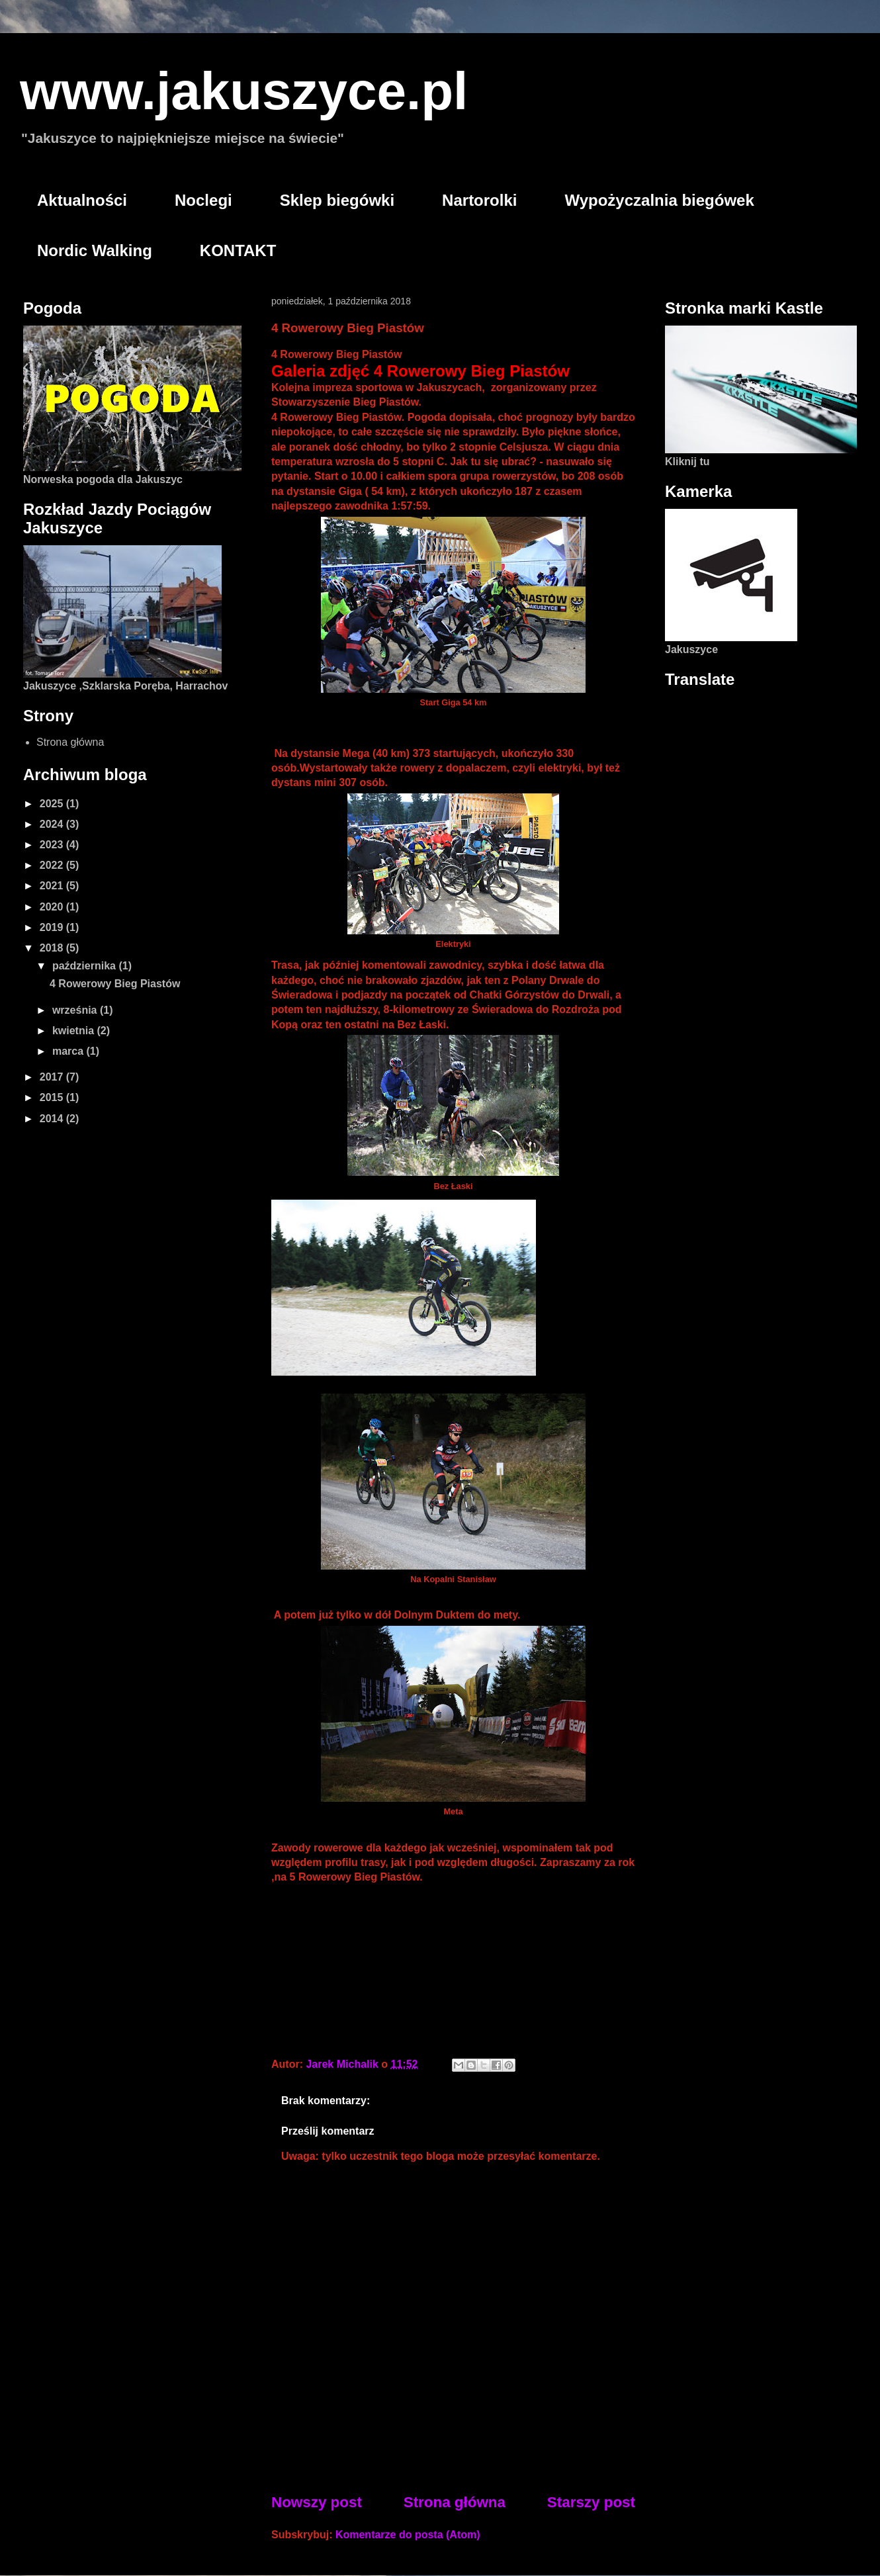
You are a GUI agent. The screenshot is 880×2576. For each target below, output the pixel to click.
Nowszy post (316, 2502)
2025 (53, 803)
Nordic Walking (94, 250)
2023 (53, 844)
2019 (53, 927)
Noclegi (203, 200)
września (76, 1010)
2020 (53, 906)
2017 (53, 1077)
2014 (53, 1118)
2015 (53, 1097)
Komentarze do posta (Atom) (407, 2534)
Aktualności (82, 200)
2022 (53, 865)
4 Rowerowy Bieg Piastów (115, 983)
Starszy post (591, 2502)
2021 (53, 885)
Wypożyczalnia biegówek (659, 200)
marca (69, 1051)
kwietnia (74, 1030)
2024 (53, 824)
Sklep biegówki (337, 200)
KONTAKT (238, 250)
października (85, 965)
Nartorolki (479, 200)
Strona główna (455, 2502)
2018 (53, 948)
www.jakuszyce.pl (244, 91)
